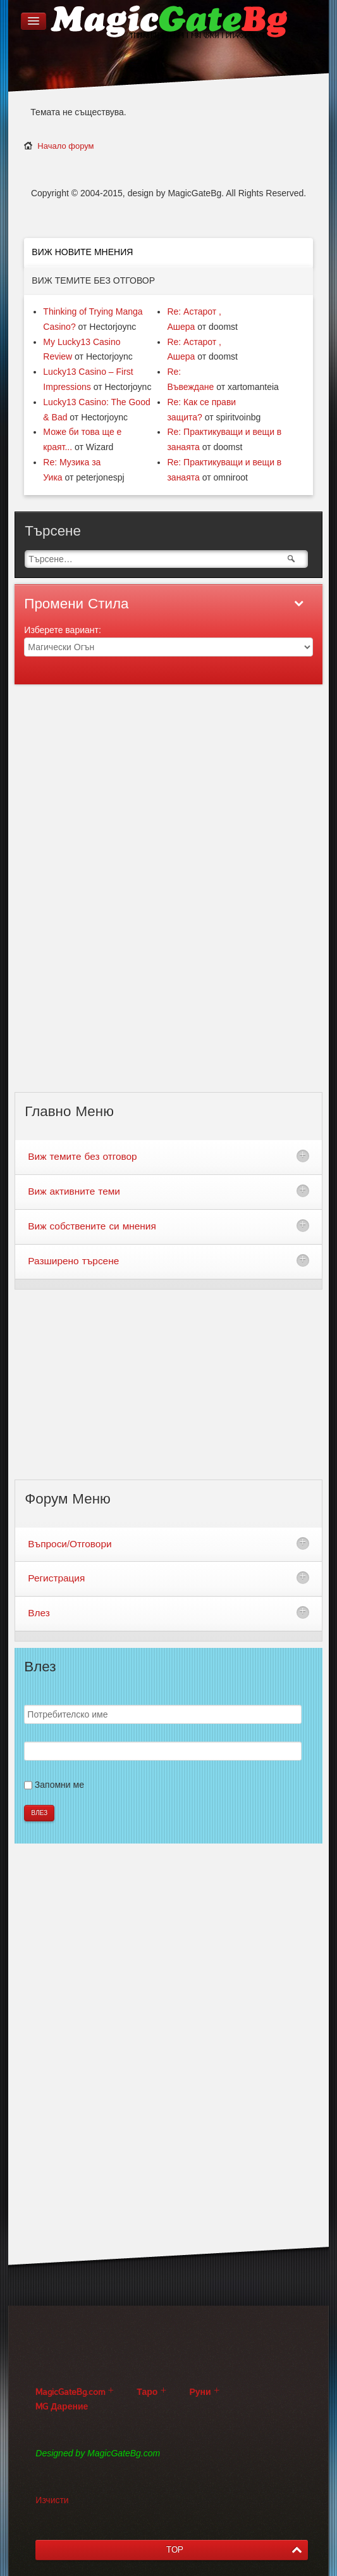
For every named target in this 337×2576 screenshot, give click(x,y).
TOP (174, 2549)
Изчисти (51, 2500)
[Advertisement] (169, 896)
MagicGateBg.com (70, 2392)
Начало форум (65, 146)
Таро (147, 2392)
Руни (200, 2392)
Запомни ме (59, 1785)
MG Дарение (61, 2406)
